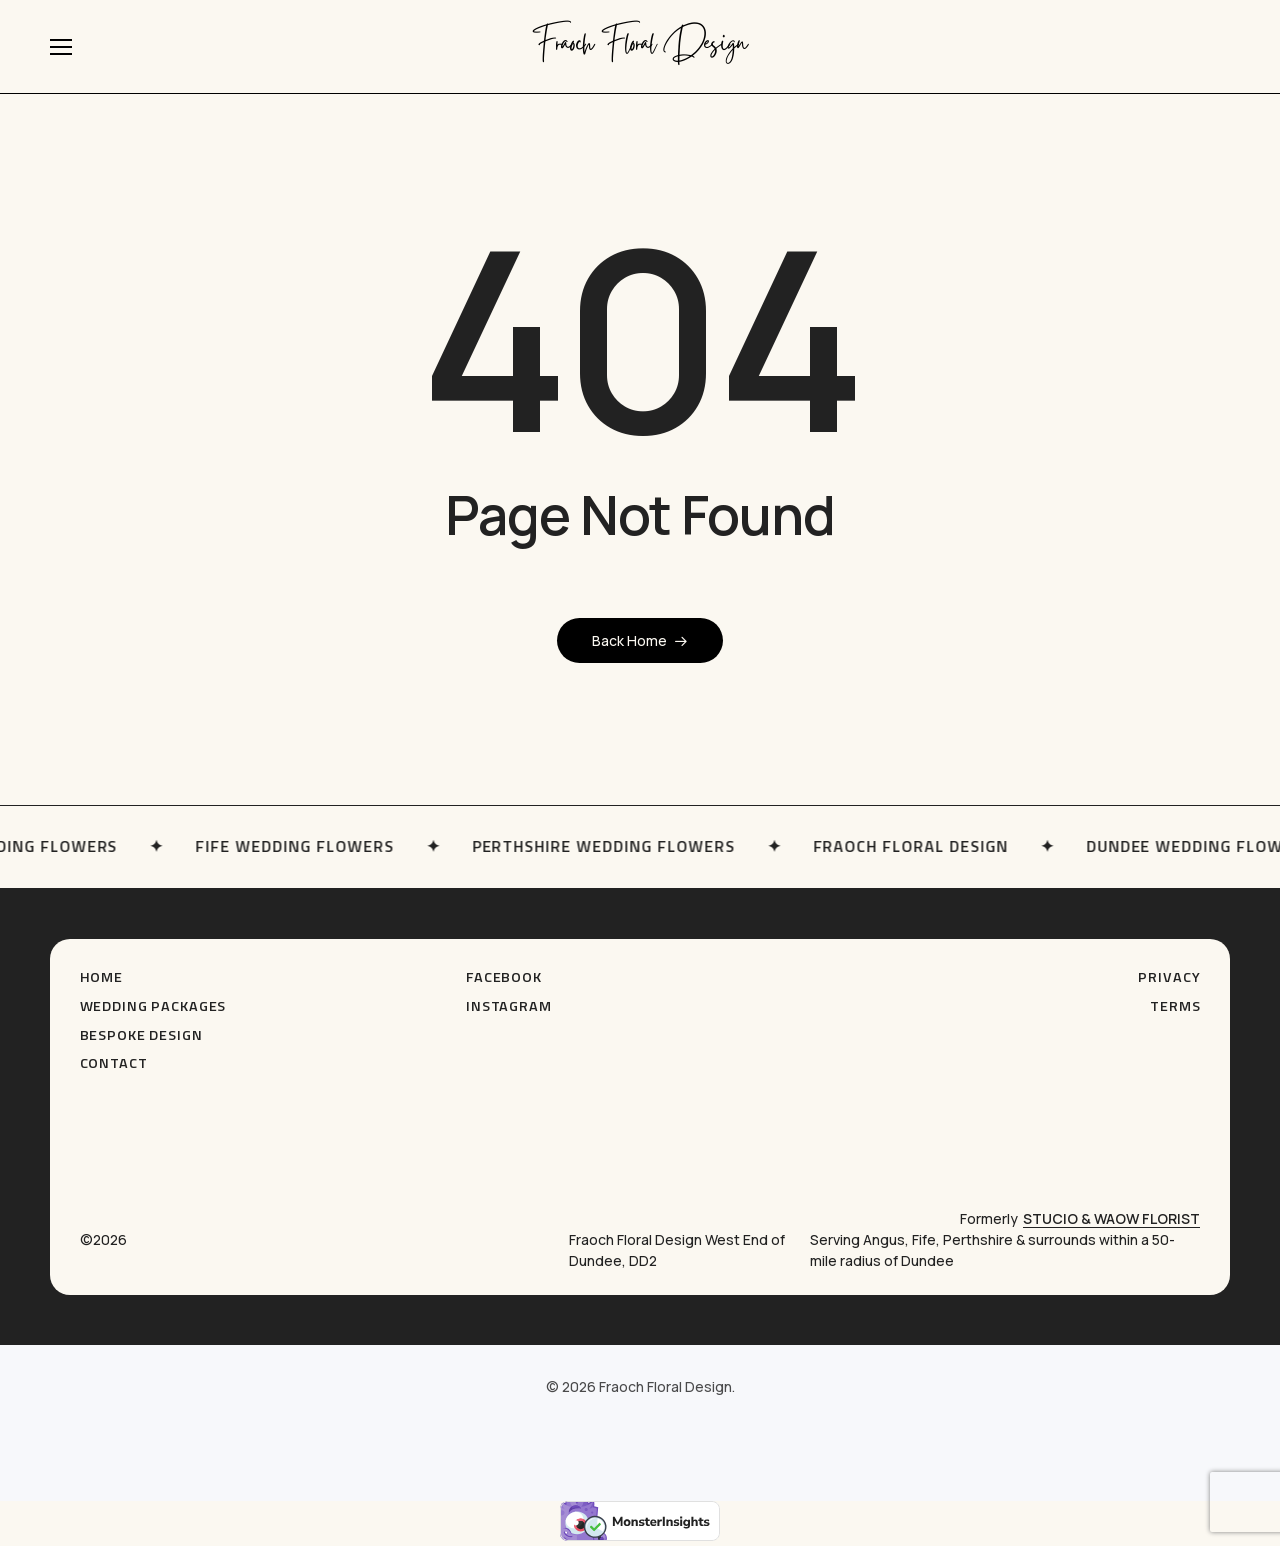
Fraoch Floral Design (640, 46)
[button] (61, 47)
